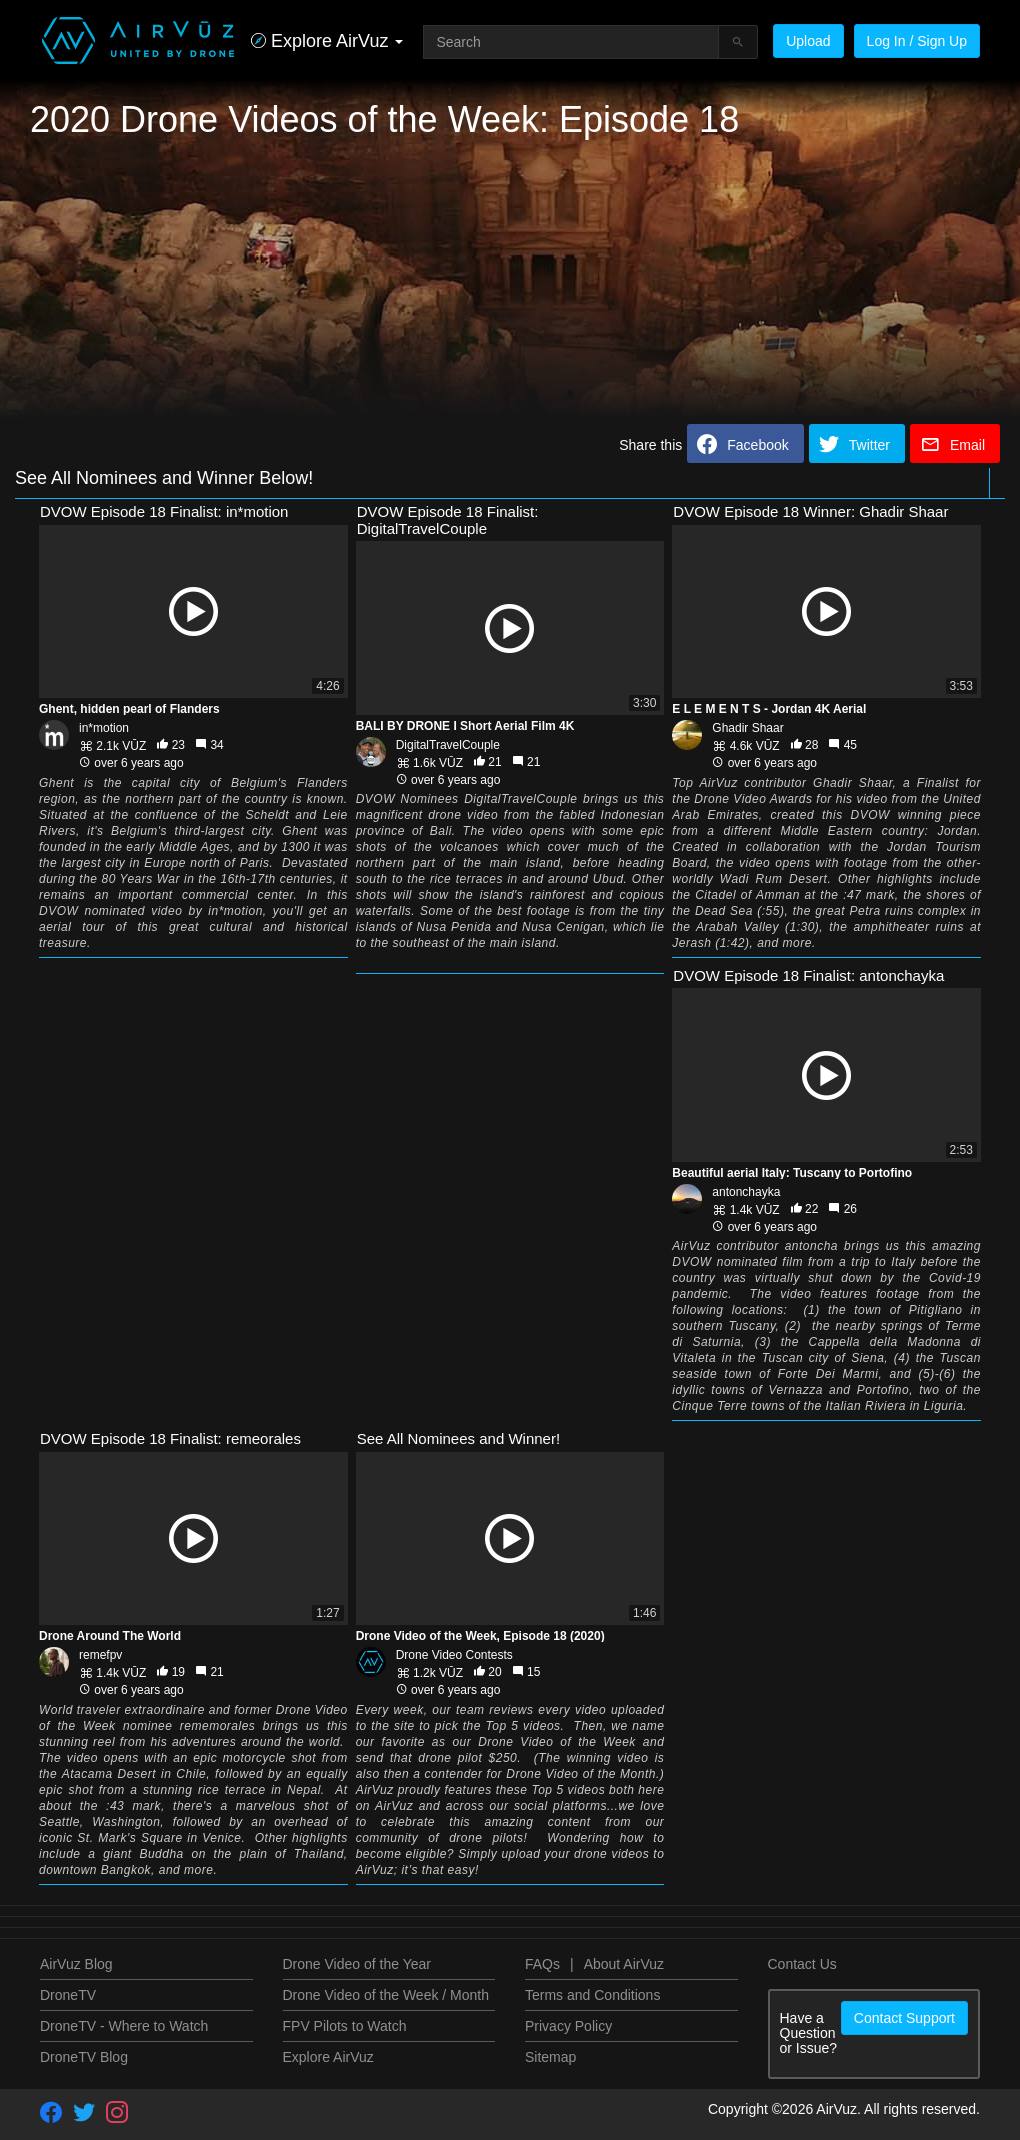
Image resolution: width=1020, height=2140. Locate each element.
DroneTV (68, 1995)
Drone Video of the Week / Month (386, 1995)
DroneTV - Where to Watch (124, 2026)
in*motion (104, 728)
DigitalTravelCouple (448, 745)
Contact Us (802, 1964)
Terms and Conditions (592, 1995)
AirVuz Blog (76, 1964)
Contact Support (904, 2018)
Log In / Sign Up (917, 41)
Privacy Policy (568, 2026)
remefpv (100, 1655)
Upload (808, 41)
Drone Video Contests (454, 1655)
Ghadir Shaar (747, 728)
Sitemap (550, 2057)
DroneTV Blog (84, 2057)
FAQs (542, 1964)
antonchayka (746, 1192)
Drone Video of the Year (357, 1964)
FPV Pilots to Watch (345, 2026)
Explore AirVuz (328, 2057)
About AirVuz (624, 1964)
